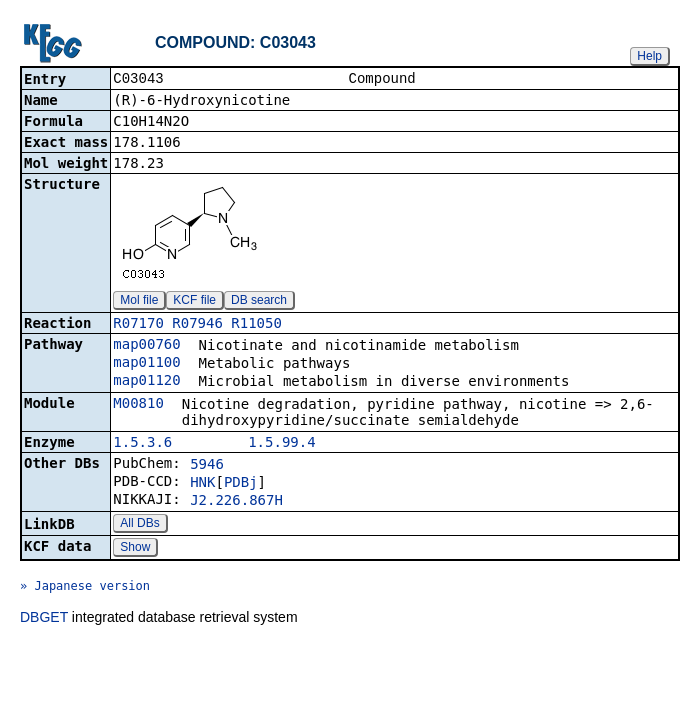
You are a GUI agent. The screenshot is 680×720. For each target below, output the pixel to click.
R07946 (197, 325)
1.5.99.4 (281, 444)
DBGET (44, 619)
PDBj (241, 484)
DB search (259, 302)
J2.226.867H (236, 502)
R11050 (256, 325)
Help (649, 56)
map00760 (146, 346)
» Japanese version (85, 588)
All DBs (139, 525)
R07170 (138, 325)
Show (135, 549)
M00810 (138, 405)
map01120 (146, 382)
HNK (202, 484)
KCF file (194, 302)
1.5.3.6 (142, 444)
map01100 (146, 364)
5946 (207, 466)
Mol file (139, 302)
